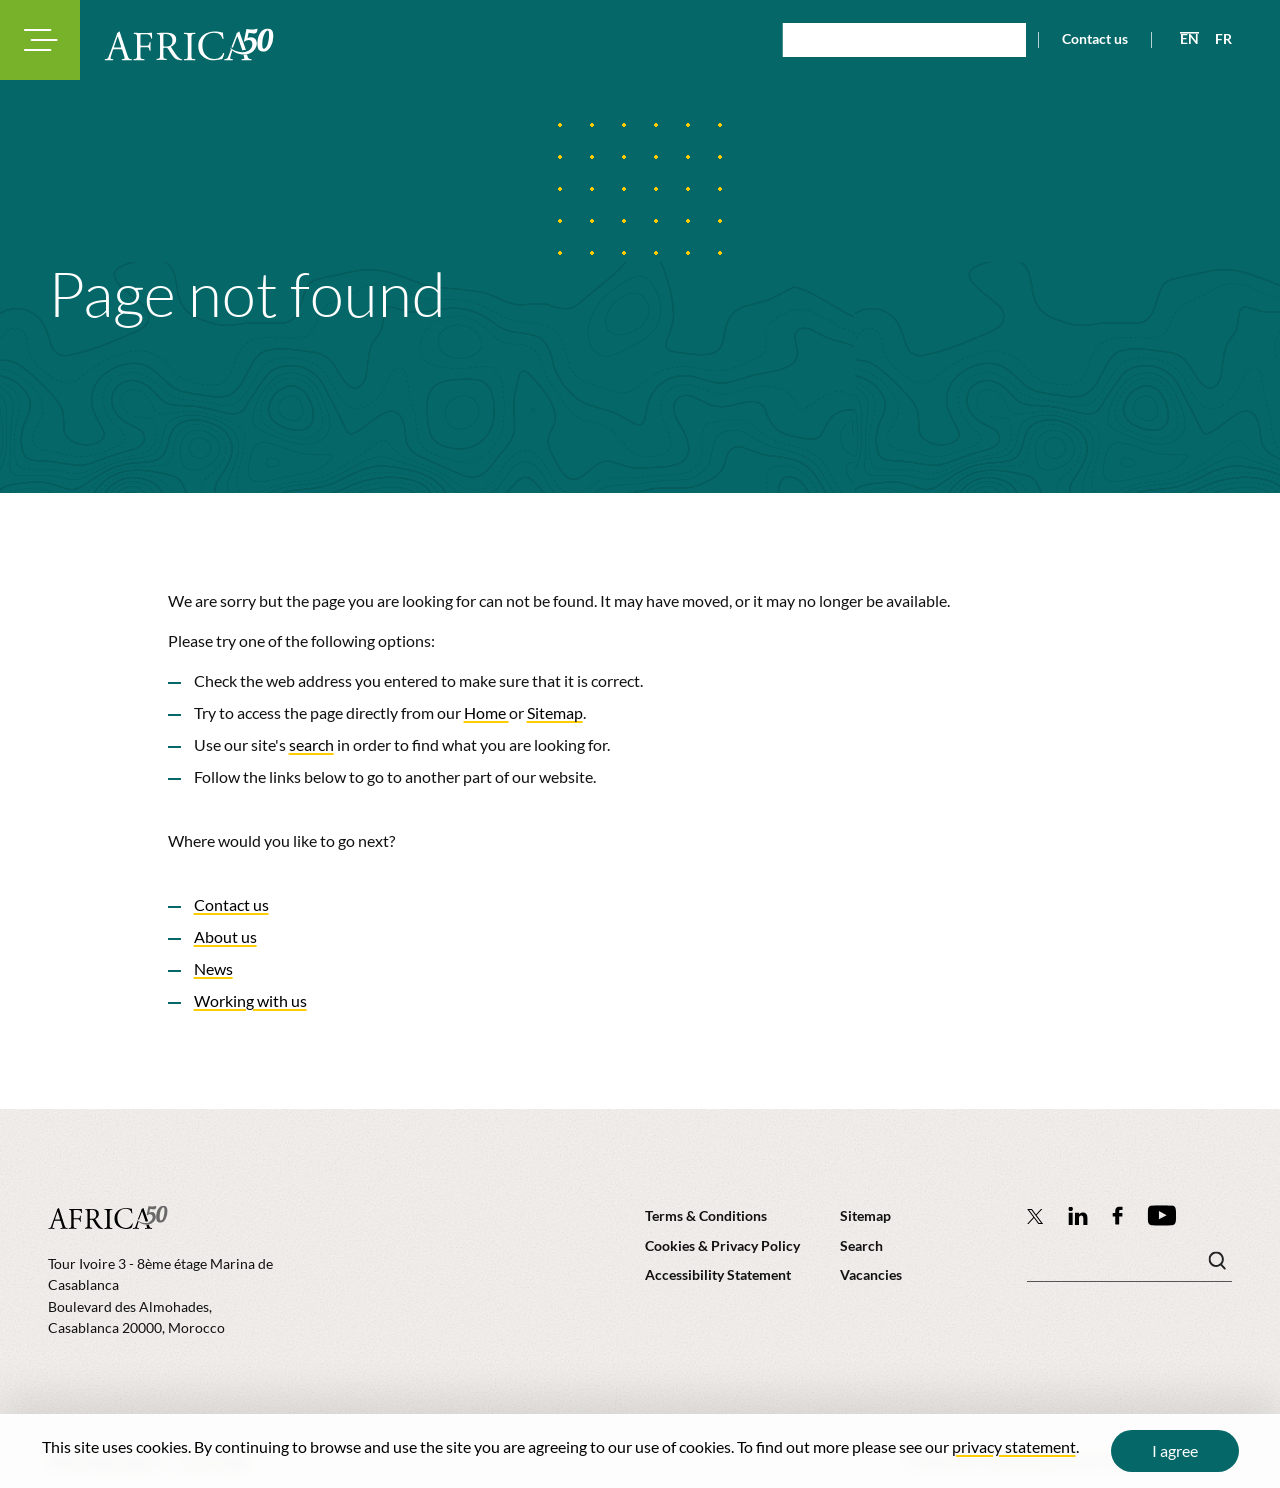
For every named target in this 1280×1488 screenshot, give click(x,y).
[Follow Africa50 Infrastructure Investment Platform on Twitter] (1035, 1216)
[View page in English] (1181, 39)
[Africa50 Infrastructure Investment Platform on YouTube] (1161, 1215)
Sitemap (555, 712)
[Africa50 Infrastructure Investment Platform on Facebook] (1117, 1215)
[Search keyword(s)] (1129, 1266)
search (311, 744)
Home (486, 712)
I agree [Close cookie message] (1175, 1450)
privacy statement (1014, 1446)
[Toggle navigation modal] (40, 40)
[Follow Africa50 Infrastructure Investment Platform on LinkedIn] (1078, 1215)
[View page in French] (1215, 39)
